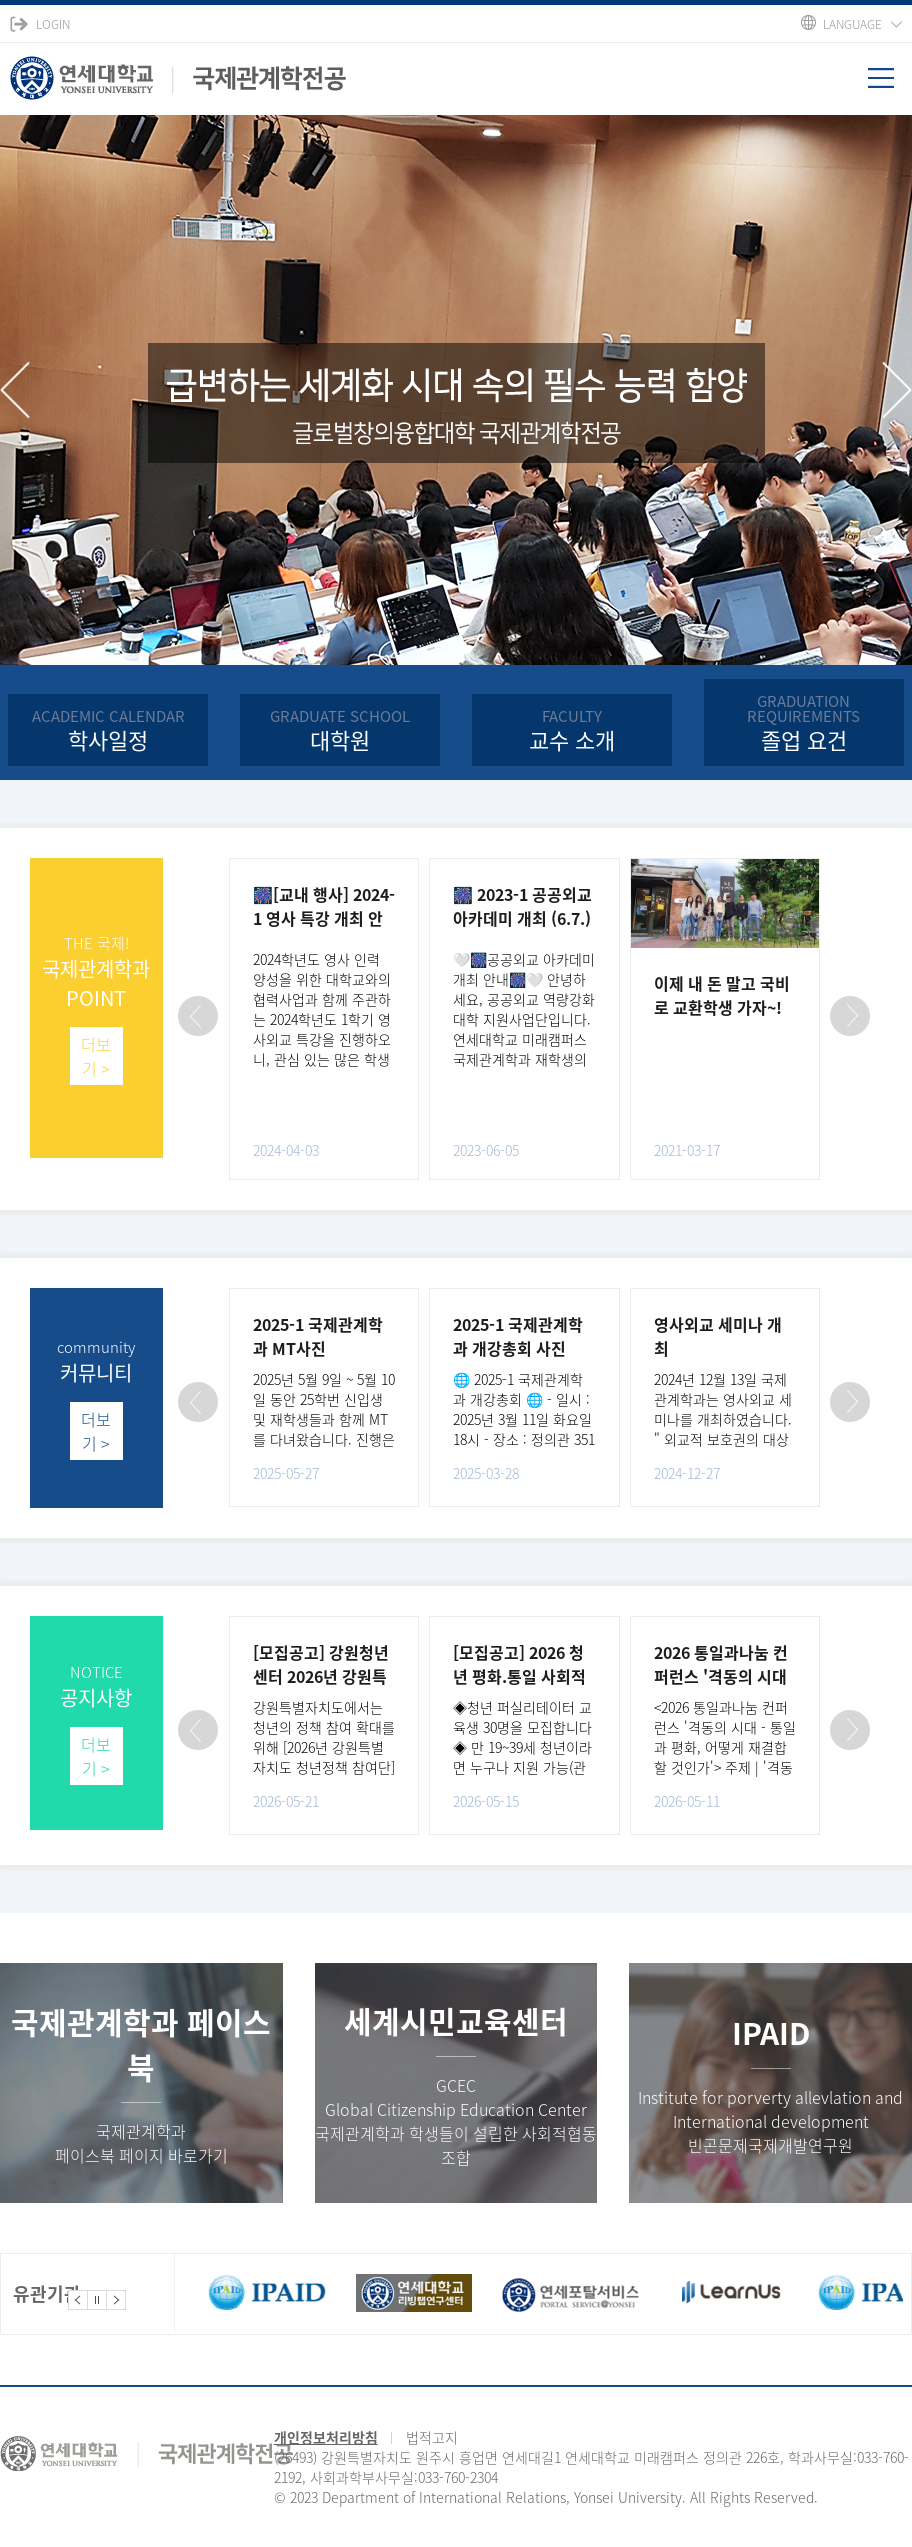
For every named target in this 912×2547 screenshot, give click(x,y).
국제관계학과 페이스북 (141, 2044)
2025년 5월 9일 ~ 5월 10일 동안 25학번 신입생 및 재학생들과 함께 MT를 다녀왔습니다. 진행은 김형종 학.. (324, 1419)
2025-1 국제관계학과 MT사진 (318, 1336)
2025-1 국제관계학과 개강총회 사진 (518, 1336)
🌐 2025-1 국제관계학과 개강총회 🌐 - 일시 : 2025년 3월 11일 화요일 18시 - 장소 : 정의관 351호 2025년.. (524, 1419)
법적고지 (432, 2437)
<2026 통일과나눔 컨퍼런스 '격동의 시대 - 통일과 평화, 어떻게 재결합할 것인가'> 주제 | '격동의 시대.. (725, 1747)
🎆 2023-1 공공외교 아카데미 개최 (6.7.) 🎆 (522, 918)
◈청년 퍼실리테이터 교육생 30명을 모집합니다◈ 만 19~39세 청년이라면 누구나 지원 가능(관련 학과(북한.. (522, 1747)
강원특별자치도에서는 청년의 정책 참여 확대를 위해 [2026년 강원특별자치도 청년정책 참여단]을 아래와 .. (324, 1747)
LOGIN (53, 24)
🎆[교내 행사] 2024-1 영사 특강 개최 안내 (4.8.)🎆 (324, 918)
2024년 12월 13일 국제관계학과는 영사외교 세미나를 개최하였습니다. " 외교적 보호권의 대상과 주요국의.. (723, 1419)
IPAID (771, 2032)
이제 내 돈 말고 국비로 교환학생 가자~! (722, 995)
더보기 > (96, 1056)
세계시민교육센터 (456, 2020)
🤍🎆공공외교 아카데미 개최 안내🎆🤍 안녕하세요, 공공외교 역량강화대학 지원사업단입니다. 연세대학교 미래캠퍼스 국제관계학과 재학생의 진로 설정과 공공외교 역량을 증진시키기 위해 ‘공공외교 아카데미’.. (524, 1039)
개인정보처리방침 (326, 2437)
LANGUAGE (852, 24)
